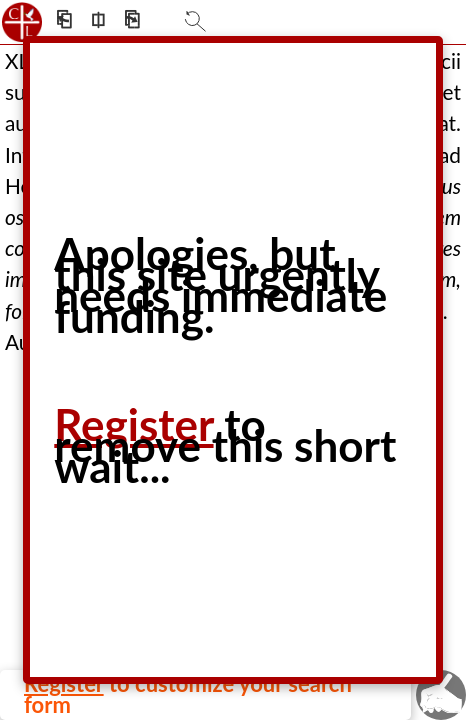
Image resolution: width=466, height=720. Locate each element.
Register (133, 424)
